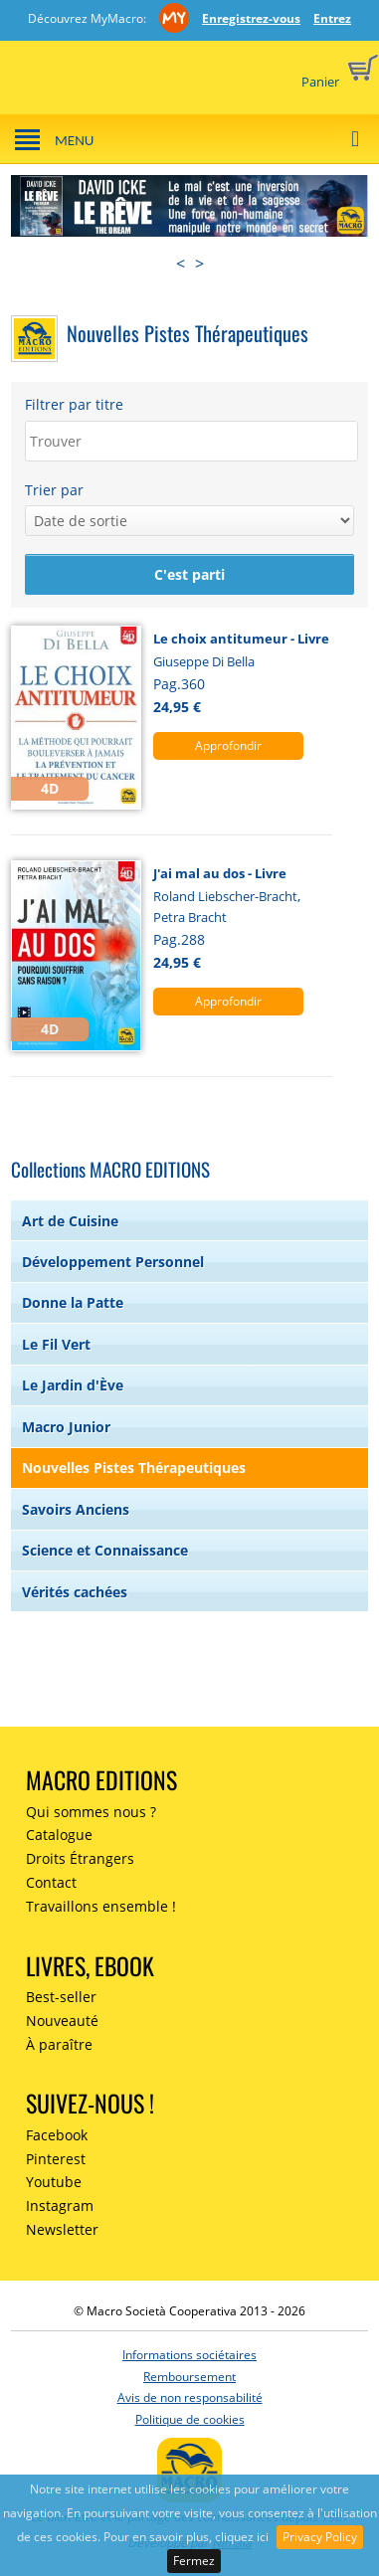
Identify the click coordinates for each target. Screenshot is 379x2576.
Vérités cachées (74, 1591)
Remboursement (189, 2376)
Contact (51, 1882)
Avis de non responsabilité (190, 2397)
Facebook (57, 2134)
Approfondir (228, 745)
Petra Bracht (190, 917)
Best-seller (61, 1996)
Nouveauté (62, 2020)
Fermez (194, 2560)
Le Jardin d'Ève (72, 1385)
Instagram (60, 2205)
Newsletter (62, 2229)
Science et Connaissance (105, 1550)
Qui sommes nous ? (91, 1811)
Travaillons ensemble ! (101, 1906)
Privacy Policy (320, 2536)
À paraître (59, 2044)
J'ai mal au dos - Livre (219, 873)
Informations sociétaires (189, 2354)
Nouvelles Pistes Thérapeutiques (134, 1467)
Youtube (54, 2181)
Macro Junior (66, 1426)
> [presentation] (199, 264)
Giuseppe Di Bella (204, 661)
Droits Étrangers (80, 1858)
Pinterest (56, 2158)
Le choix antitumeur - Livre (241, 638)
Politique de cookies (190, 2419)
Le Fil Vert (56, 1344)
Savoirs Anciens (75, 1509)
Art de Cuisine (70, 1220)
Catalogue (59, 1834)
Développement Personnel (113, 1261)
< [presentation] (180, 264)
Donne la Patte (72, 1302)
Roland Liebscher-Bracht (225, 896)
